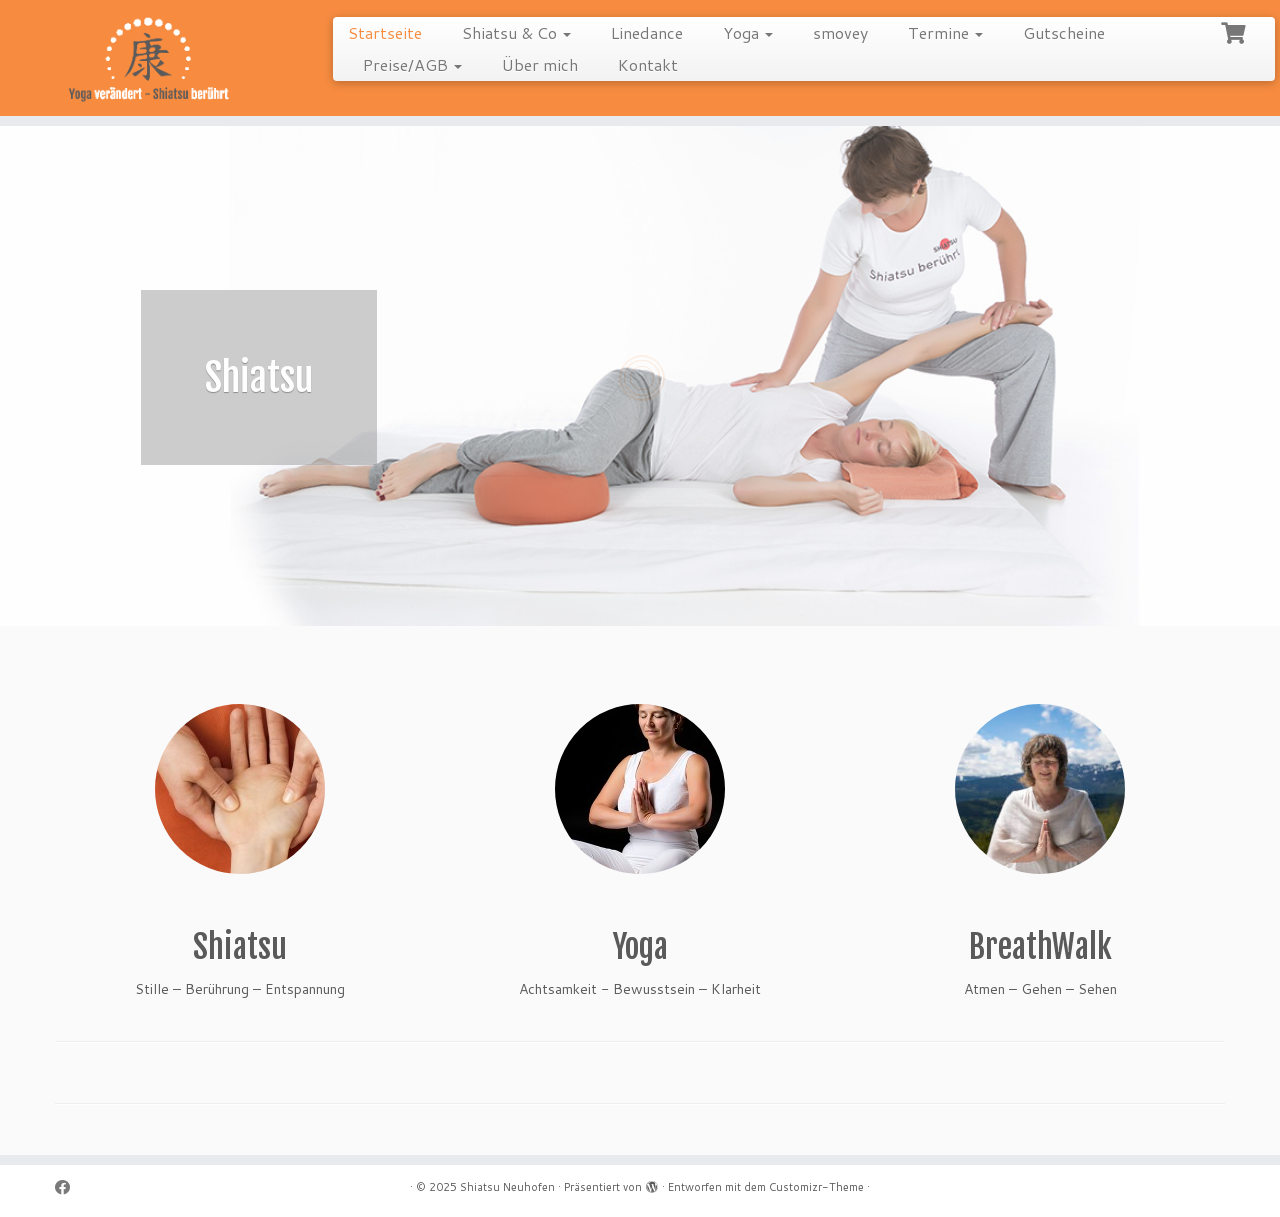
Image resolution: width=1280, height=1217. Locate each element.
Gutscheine (1064, 32)
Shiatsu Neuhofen (507, 1187)
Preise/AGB (412, 64)
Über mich (540, 64)
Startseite (385, 32)
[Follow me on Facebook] (69, 1187)
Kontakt (648, 64)
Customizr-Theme (816, 1187)
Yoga (748, 32)
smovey (840, 32)
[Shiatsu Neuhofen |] (147, 60)
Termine (945, 32)
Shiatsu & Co (516, 32)
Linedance (647, 32)
